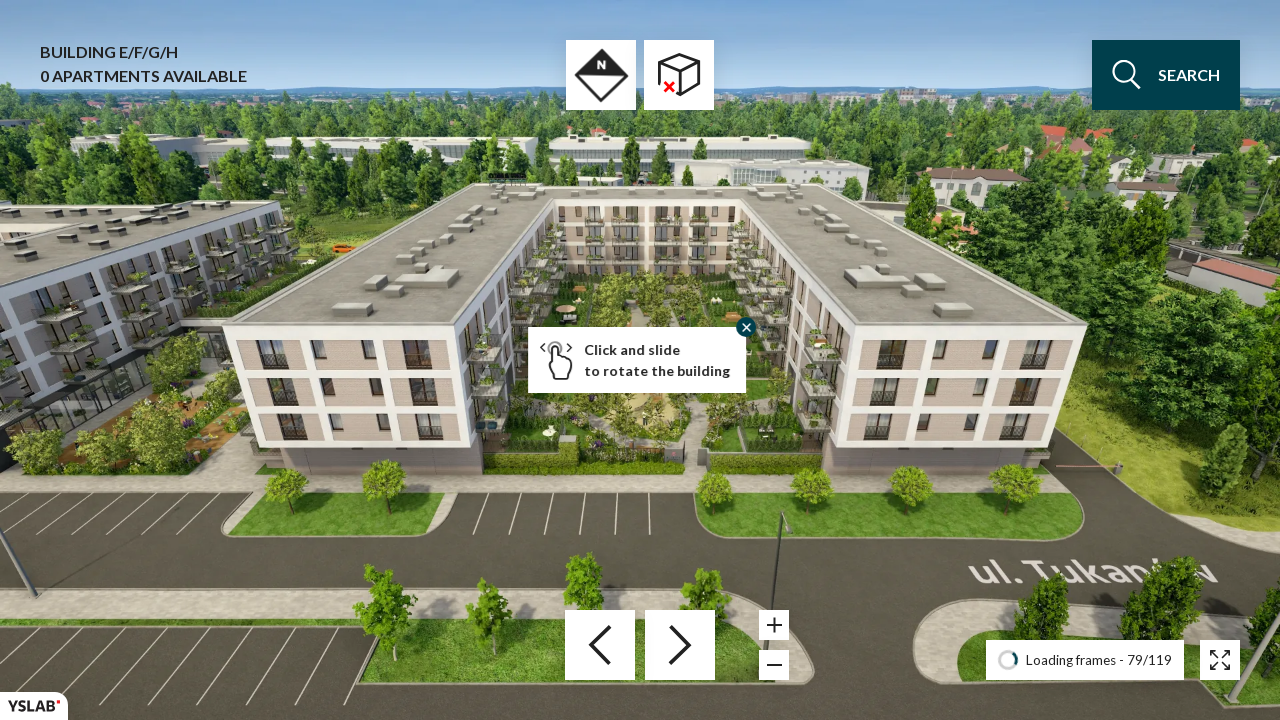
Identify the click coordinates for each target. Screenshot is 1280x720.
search (1166, 75)
